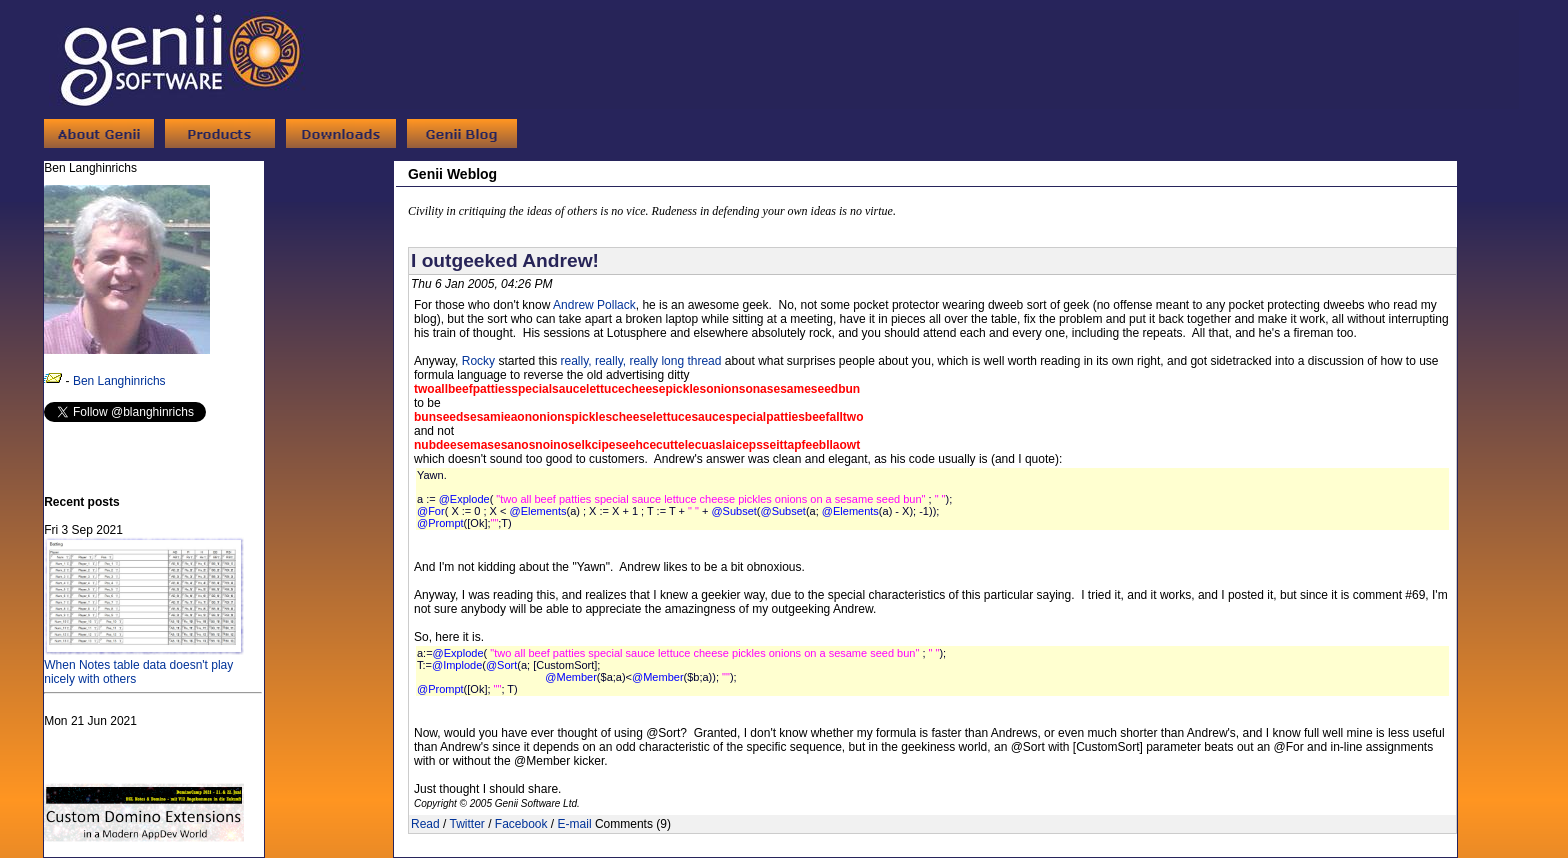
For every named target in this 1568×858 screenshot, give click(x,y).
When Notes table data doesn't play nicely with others (144, 665)
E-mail (575, 824)
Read (425, 824)
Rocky (478, 361)
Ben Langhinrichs (119, 381)
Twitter (466, 824)
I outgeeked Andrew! (505, 260)
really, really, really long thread (641, 361)
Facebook (521, 824)
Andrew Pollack (594, 305)
